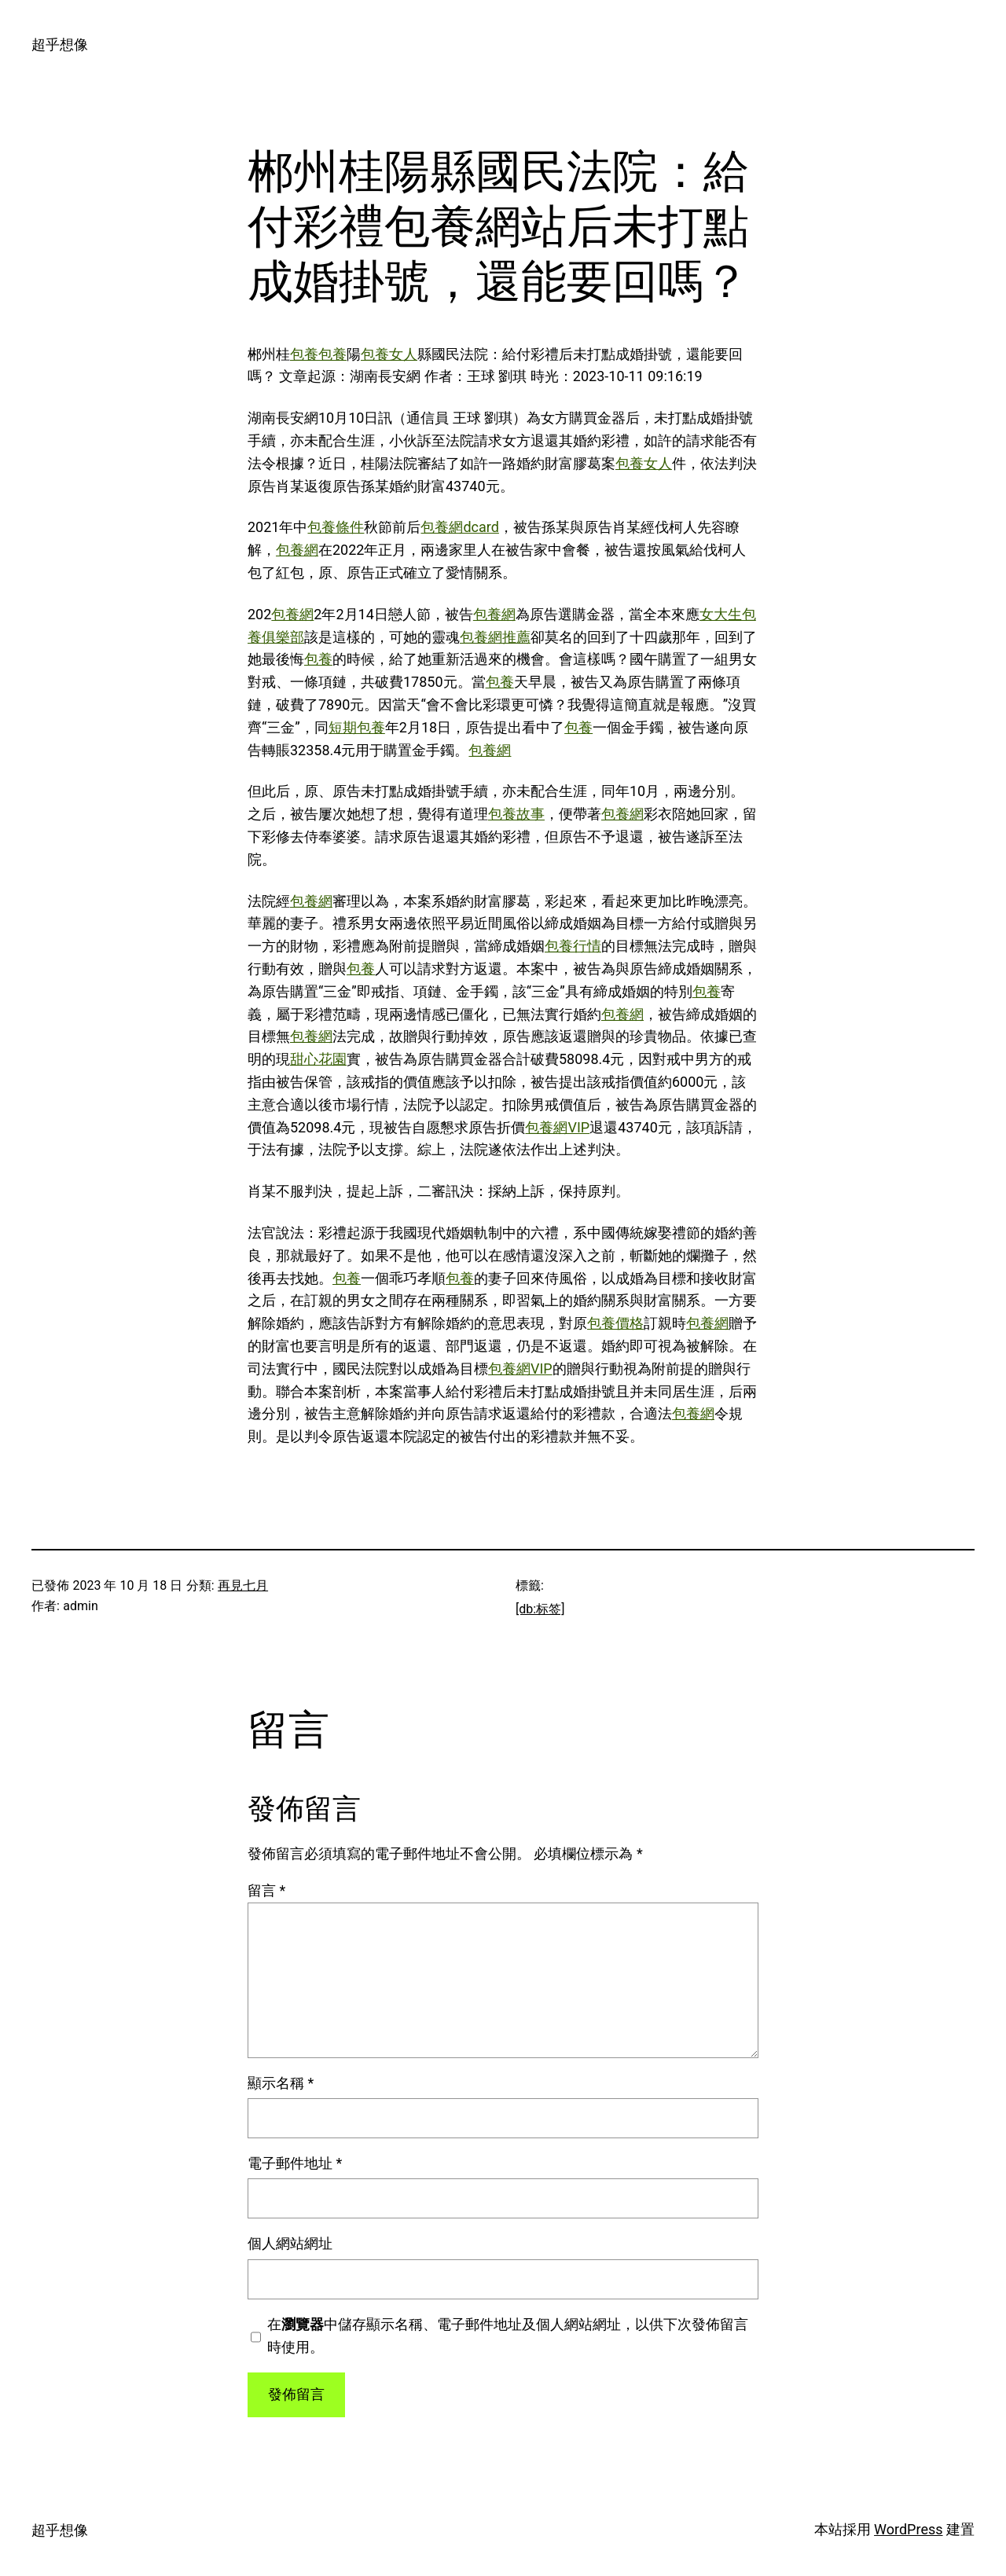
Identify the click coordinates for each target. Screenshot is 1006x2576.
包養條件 (335, 527)
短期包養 (357, 727)
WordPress (908, 2529)
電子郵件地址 (295, 2163)
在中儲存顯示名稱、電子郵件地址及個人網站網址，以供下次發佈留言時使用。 (507, 2335)
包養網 (297, 549)
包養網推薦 (495, 637)
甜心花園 (318, 1059)
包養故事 (516, 813)
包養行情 (573, 946)
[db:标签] (540, 1609)
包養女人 (389, 354)
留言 (266, 1890)
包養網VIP (557, 1127)
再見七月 (243, 1585)
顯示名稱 (281, 2083)
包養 (304, 354)
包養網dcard (459, 527)
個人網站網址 (290, 2243)
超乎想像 (59, 44)
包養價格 (615, 1323)
